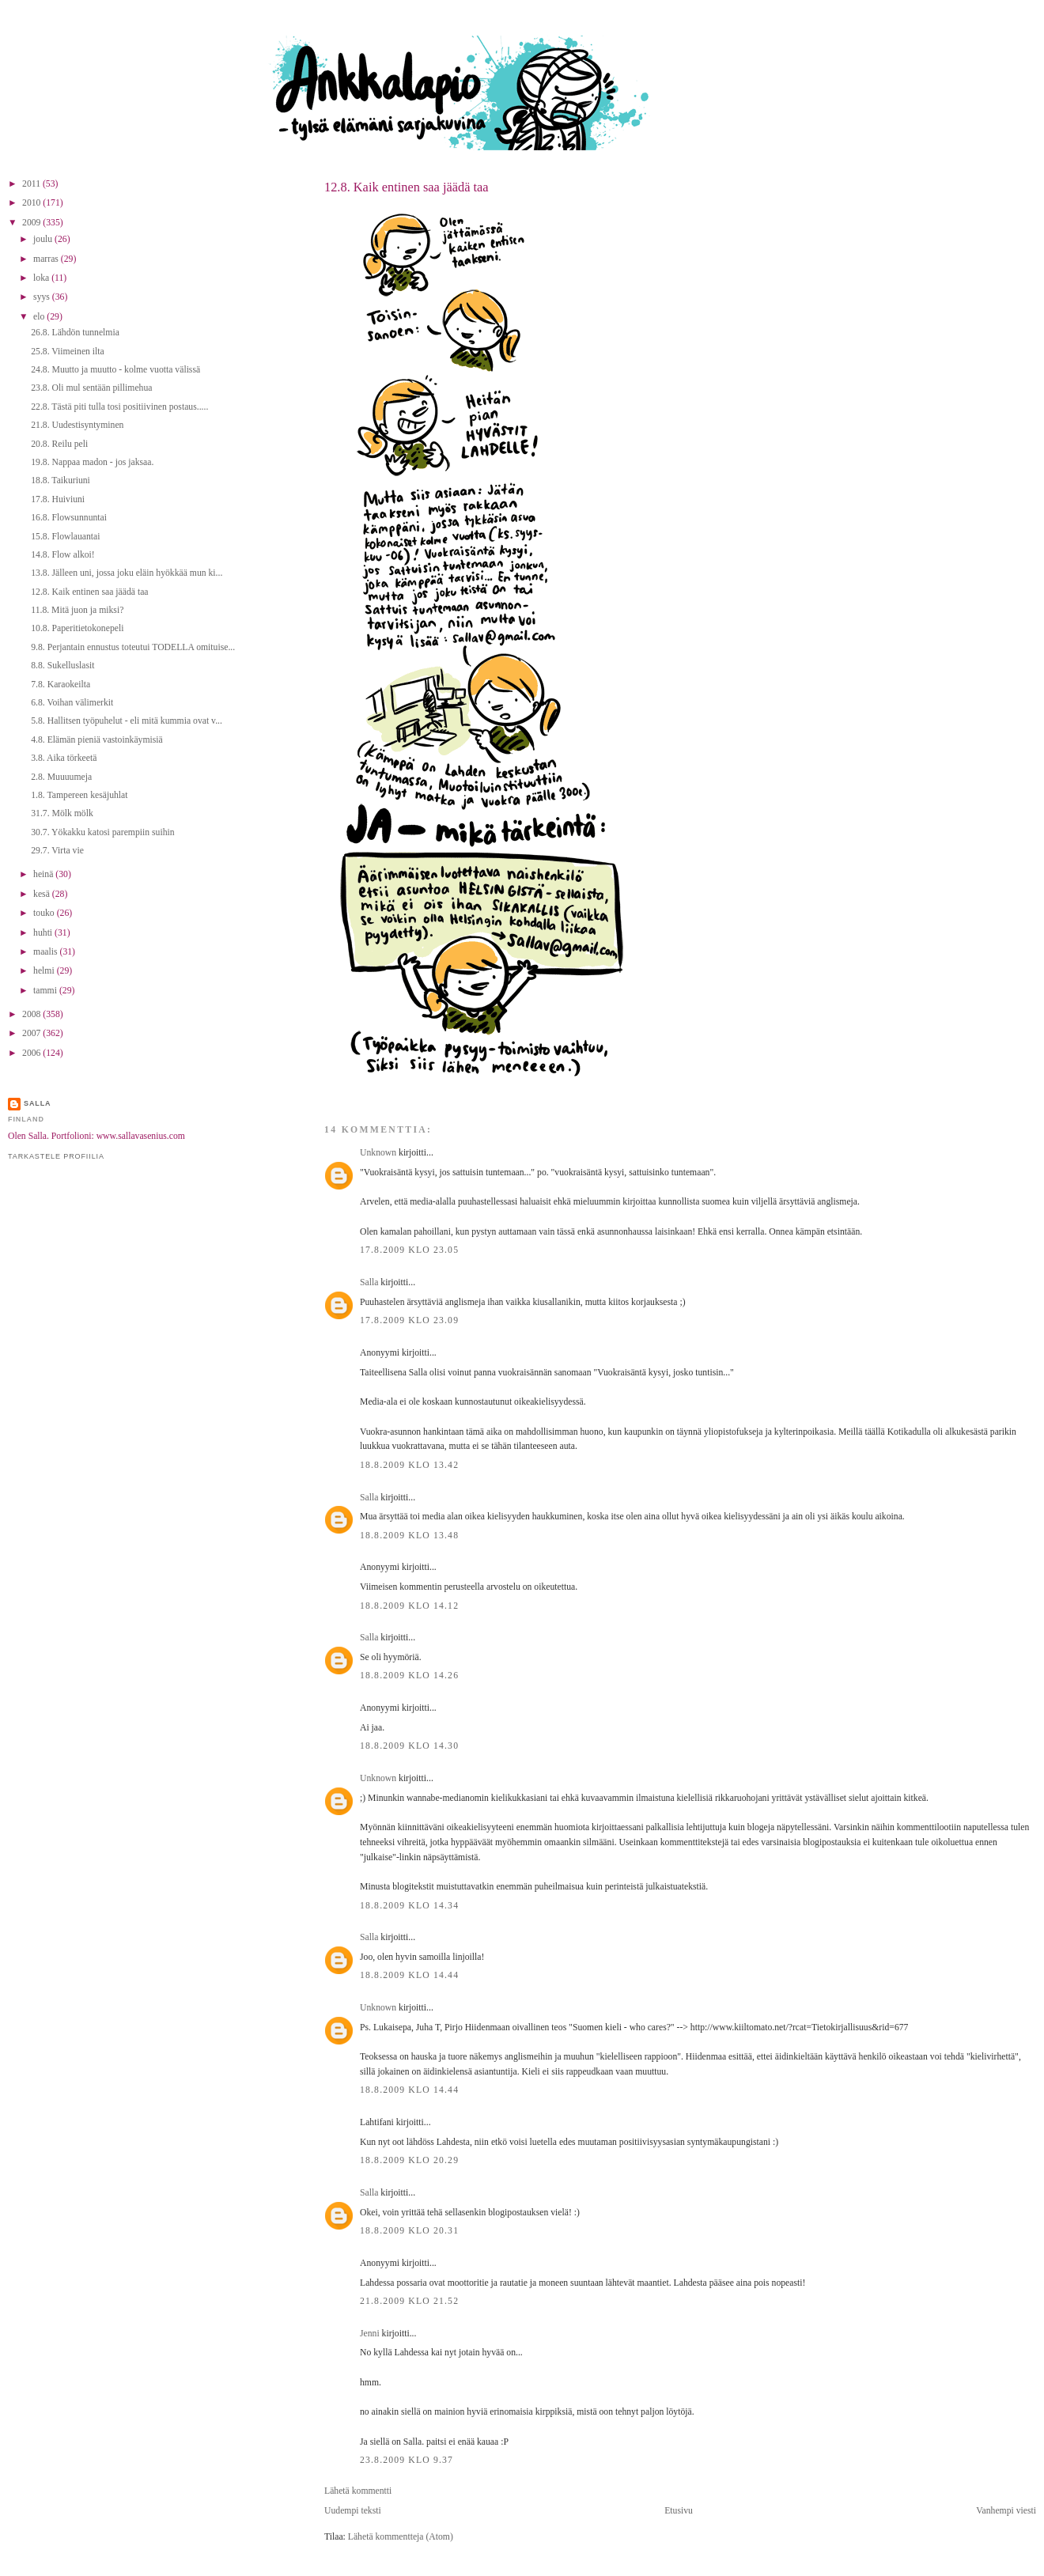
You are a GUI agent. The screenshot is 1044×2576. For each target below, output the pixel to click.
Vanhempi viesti (1006, 2511)
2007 (32, 1033)
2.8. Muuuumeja (61, 777)
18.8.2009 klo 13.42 (409, 1465)
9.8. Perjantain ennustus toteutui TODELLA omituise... (133, 647)
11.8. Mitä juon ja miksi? (77, 610)
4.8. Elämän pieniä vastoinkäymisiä (97, 740)
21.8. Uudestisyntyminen (77, 425)
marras (47, 259)
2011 (32, 184)
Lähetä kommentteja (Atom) (400, 2537)
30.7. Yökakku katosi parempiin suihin (102, 832)
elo (40, 317)
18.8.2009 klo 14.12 (409, 1606)
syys (42, 297)
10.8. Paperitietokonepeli (77, 628)
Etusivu (678, 2511)
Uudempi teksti (352, 2511)
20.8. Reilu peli (59, 444)
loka (42, 278)
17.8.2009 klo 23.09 (409, 1320)
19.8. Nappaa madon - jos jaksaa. (92, 462)
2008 (32, 1014)
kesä (42, 894)
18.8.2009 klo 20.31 (409, 2231)
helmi (45, 971)
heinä (44, 874)
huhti (44, 933)
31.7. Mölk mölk (62, 813)
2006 (32, 1053)
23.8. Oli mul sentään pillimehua (91, 388)
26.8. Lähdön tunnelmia (75, 332)
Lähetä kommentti (358, 2491)
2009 (32, 223)
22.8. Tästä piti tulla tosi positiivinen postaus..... (119, 407)
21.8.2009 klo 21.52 (409, 2301)
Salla (369, 1282)
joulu (44, 239)
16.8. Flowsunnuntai (69, 518)
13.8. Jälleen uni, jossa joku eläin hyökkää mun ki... (126, 573)
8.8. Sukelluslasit (62, 665)
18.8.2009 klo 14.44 (409, 1975)
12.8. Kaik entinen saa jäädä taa (406, 187)
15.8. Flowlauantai (65, 536)
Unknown (378, 1153)
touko (45, 913)
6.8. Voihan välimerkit (72, 703)
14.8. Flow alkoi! (63, 555)
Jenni (370, 2333)
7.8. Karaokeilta (60, 684)
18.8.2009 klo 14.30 (409, 1746)
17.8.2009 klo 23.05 (409, 1250)
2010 (32, 203)
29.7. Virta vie (57, 850)
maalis (46, 952)
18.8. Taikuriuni (60, 480)
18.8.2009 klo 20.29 (409, 2160)
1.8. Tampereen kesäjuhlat (79, 795)
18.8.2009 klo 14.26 (409, 1675)
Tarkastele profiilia (56, 1156)
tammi (46, 990)
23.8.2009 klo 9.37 (406, 2460)
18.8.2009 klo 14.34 (409, 1906)
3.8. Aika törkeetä (63, 758)
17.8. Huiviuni (58, 499)
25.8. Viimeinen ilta (67, 351)
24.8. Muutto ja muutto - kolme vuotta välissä (115, 370)
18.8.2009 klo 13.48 (409, 1535)
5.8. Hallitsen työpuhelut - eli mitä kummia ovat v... (126, 721)
